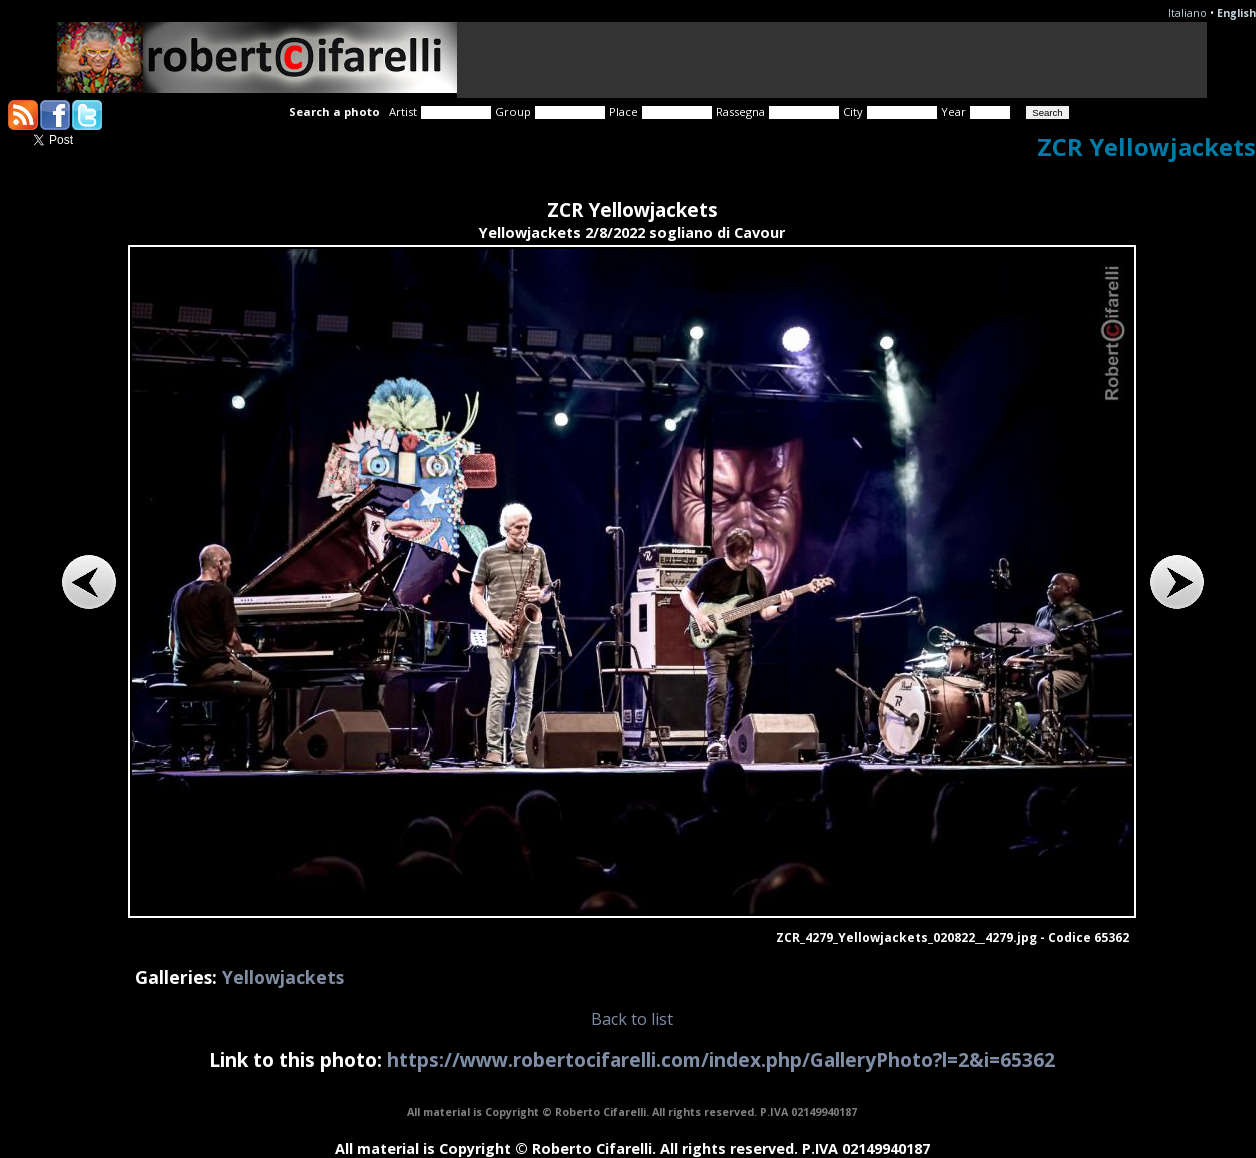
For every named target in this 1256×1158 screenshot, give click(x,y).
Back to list (632, 1019)
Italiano (1187, 13)
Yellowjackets (283, 977)
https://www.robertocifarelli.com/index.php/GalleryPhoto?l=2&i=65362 (721, 1059)
